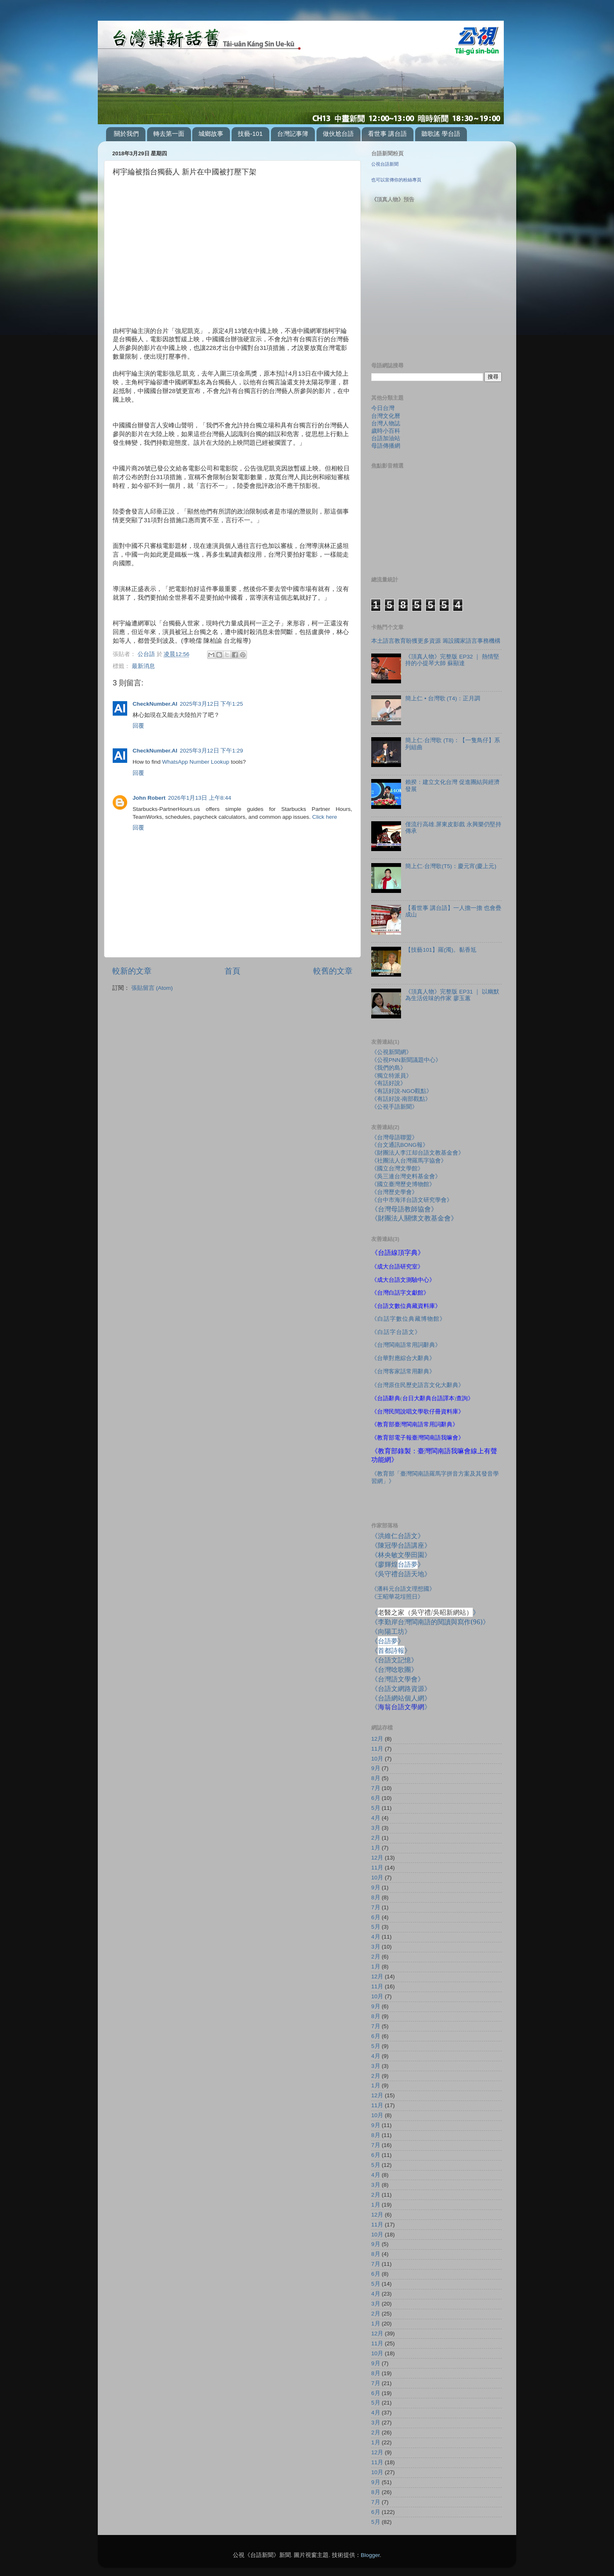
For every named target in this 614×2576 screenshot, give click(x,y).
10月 (377, 1759)
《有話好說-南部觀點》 (401, 1099)
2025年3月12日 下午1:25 (211, 704)
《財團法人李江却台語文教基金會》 (417, 1153)
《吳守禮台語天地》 (401, 1573)
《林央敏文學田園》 (401, 1554)
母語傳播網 (385, 446)
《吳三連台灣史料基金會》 (406, 1176)
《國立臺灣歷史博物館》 (403, 1184)
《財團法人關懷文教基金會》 (414, 1218)
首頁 (232, 971)
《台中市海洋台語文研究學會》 (411, 1200)
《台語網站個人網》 (401, 1698)
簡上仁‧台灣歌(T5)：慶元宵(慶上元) (450, 866)
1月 (375, 1848)
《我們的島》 (388, 1068)
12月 (377, 1739)
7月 (375, 1788)
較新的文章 (132, 971)
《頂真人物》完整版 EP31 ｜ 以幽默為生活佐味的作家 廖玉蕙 (452, 995)
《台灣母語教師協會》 (404, 1208)
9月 (375, 1768)
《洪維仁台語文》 (397, 1535)
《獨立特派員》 (391, 1076)
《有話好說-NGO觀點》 (401, 1091)
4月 (375, 1818)
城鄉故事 (210, 133)
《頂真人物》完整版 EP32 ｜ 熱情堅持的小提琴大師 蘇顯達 (452, 660)
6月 (375, 1798)
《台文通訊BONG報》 (399, 1145)
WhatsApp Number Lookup (195, 762)
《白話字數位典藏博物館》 (408, 1319)
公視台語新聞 (385, 164)
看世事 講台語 (387, 133)
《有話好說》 (388, 1083)
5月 (375, 1808)
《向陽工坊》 (391, 1631)
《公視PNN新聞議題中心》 (406, 1060)
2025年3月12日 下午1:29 (211, 751)
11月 (377, 1749)
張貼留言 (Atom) (152, 988)
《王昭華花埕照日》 (397, 1597)
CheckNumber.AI (155, 704)
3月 (375, 1828)
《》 (387, 1640)
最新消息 (143, 666)
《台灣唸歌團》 (394, 1669)
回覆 (138, 726)
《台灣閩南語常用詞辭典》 (406, 1345)
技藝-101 (250, 133)
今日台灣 (382, 408)
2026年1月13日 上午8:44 (200, 798)
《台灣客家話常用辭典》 (403, 1371)
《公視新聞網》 (391, 1052)
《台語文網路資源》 (401, 1688)
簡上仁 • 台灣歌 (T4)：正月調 (442, 698)
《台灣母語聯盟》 (394, 1137)
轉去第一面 (168, 133)
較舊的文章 (333, 971)
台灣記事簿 (292, 133)
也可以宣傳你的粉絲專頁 (396, 179)
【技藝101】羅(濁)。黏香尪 (440, 950)
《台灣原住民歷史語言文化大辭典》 (417, 1385)
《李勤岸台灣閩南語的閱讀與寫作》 (430, 1621)
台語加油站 (385, 438)
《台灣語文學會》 (397, 1679)
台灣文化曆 (385, 416)
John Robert (149, 798)
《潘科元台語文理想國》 (403, 1589)
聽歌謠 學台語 (440, 133)
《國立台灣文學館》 (397, 1168)
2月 (375, 1838)
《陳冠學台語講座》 (401, 1545)
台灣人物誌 (385, 423)
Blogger (370, 2555)
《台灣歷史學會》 (394, 1192)
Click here (324, 817)
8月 (375, 1778)
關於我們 (126, 133)
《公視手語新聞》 (394, 1107)
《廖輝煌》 (397, 1564)
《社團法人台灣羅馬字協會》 (409, 1161)
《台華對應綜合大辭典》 (403, 1358)
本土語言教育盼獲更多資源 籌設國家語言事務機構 (435, 641)
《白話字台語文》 (396, 1332)
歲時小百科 (385, 431)
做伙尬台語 (338, 133)
